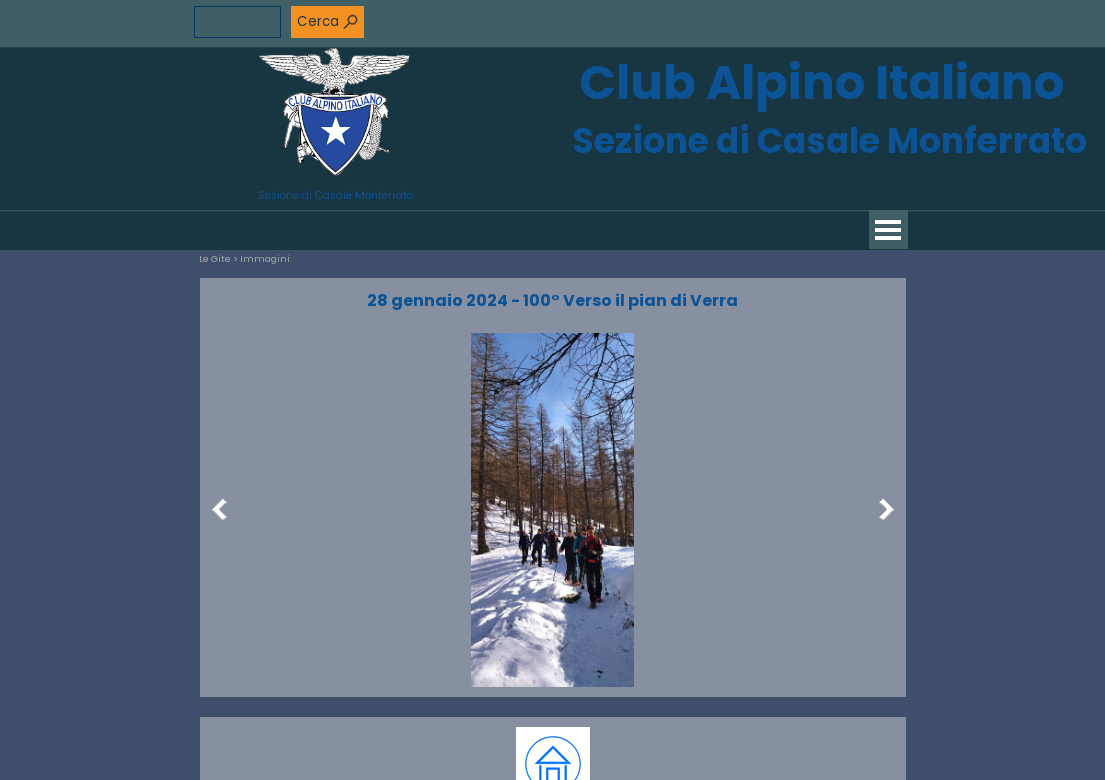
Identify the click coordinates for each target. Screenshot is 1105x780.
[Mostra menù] (888, 229)
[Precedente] (224, 510)
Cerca (318, 21)
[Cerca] (237, 22)
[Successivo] (882, 510)
